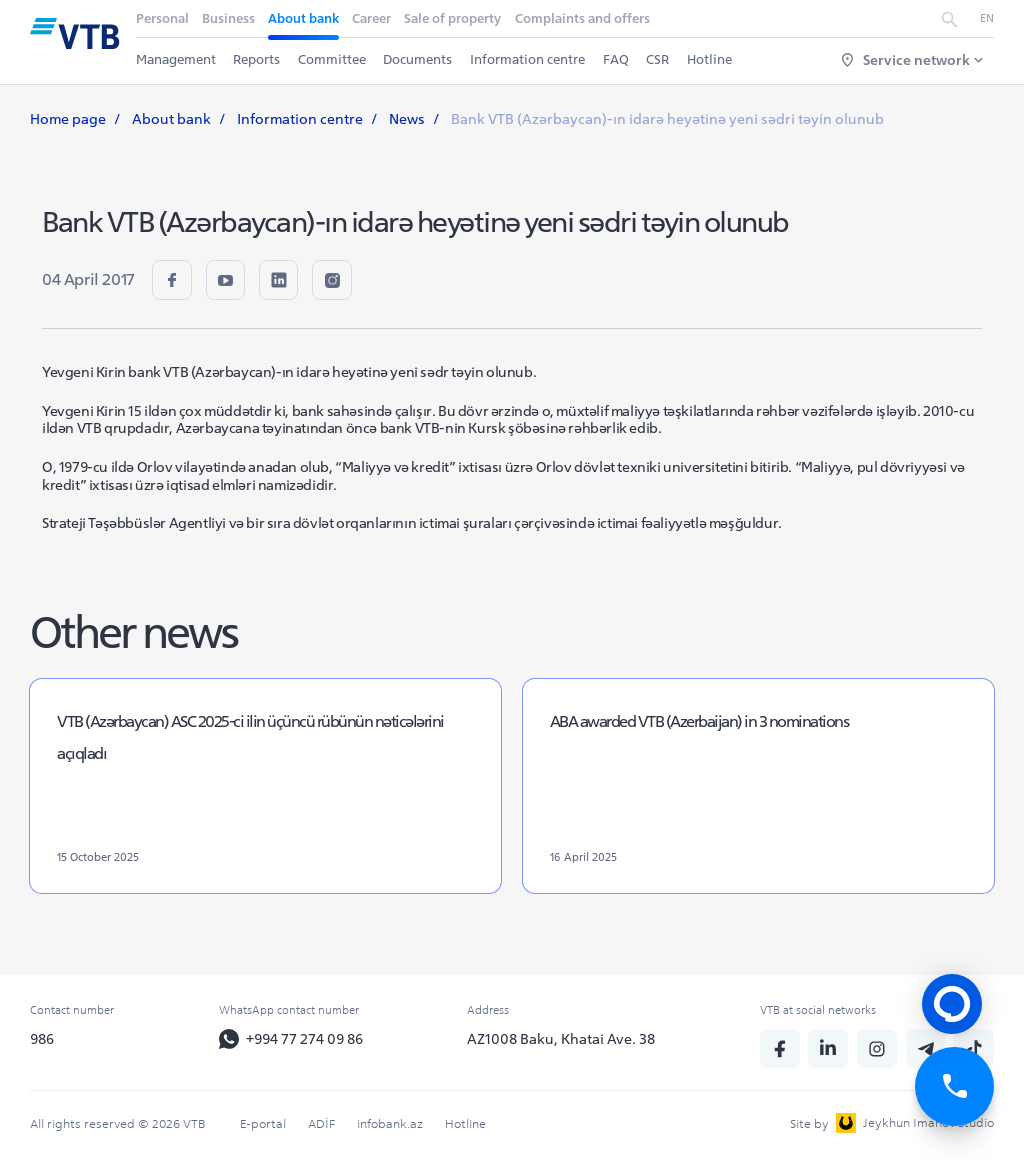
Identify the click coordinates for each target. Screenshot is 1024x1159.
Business (228, 18)
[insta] (333, 280)
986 (42, 1039)
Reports (256, 59)
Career (371, 18)
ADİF (321, 1123)
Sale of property (453, 18)
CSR (657, 59)
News (407, 119)
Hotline (709, 59)
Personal (162, 18)
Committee (332, 59)
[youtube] (226, 280)
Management (176, 59)
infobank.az (390, 1123)
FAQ (616, 59)
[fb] (172, 280)
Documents (418, 59)
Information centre (527, 59)
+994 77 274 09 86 (291, 1040)
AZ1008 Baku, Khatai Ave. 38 (562, 1039)
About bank (303, 18)
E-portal (263, 1123)
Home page (68, 119)
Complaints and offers (582, 18)
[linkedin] (280, 280)
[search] (949, 19)
